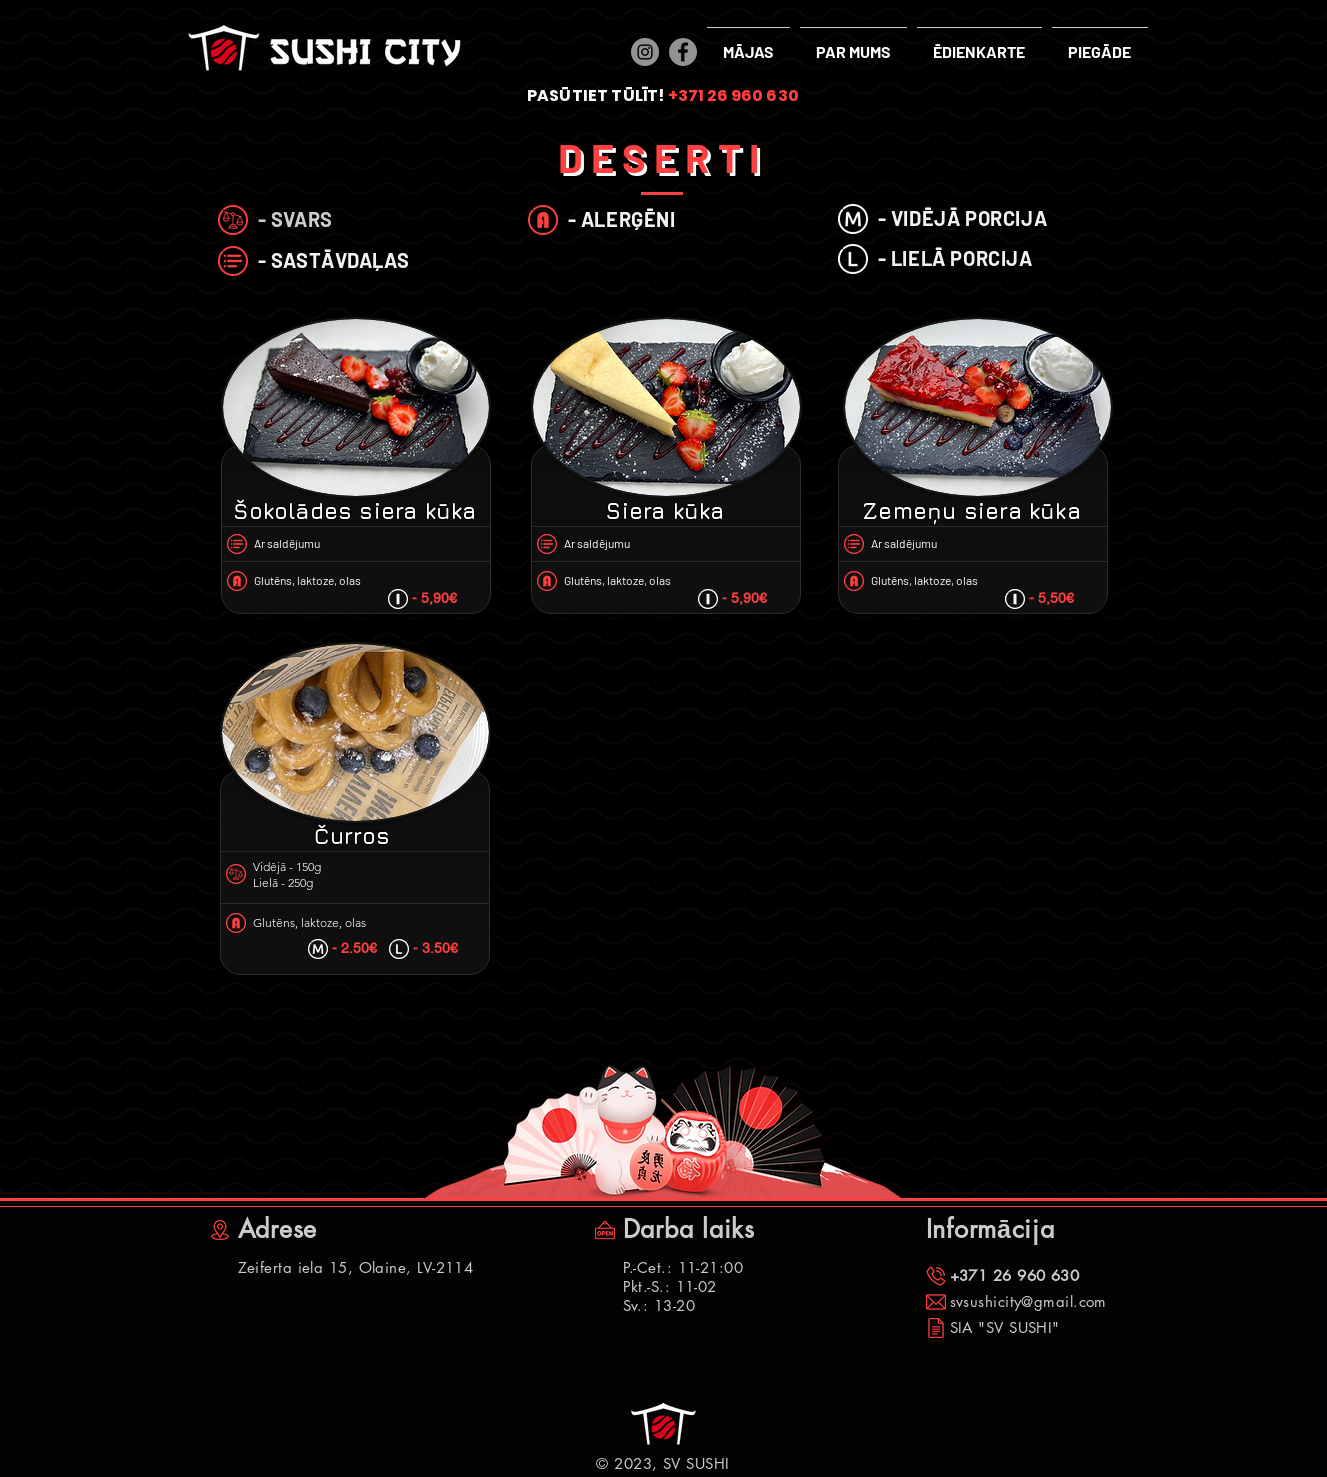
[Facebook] (683, 52)
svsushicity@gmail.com (1028, 1301)
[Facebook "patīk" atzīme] (241, 1457)
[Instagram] (645, 52)
